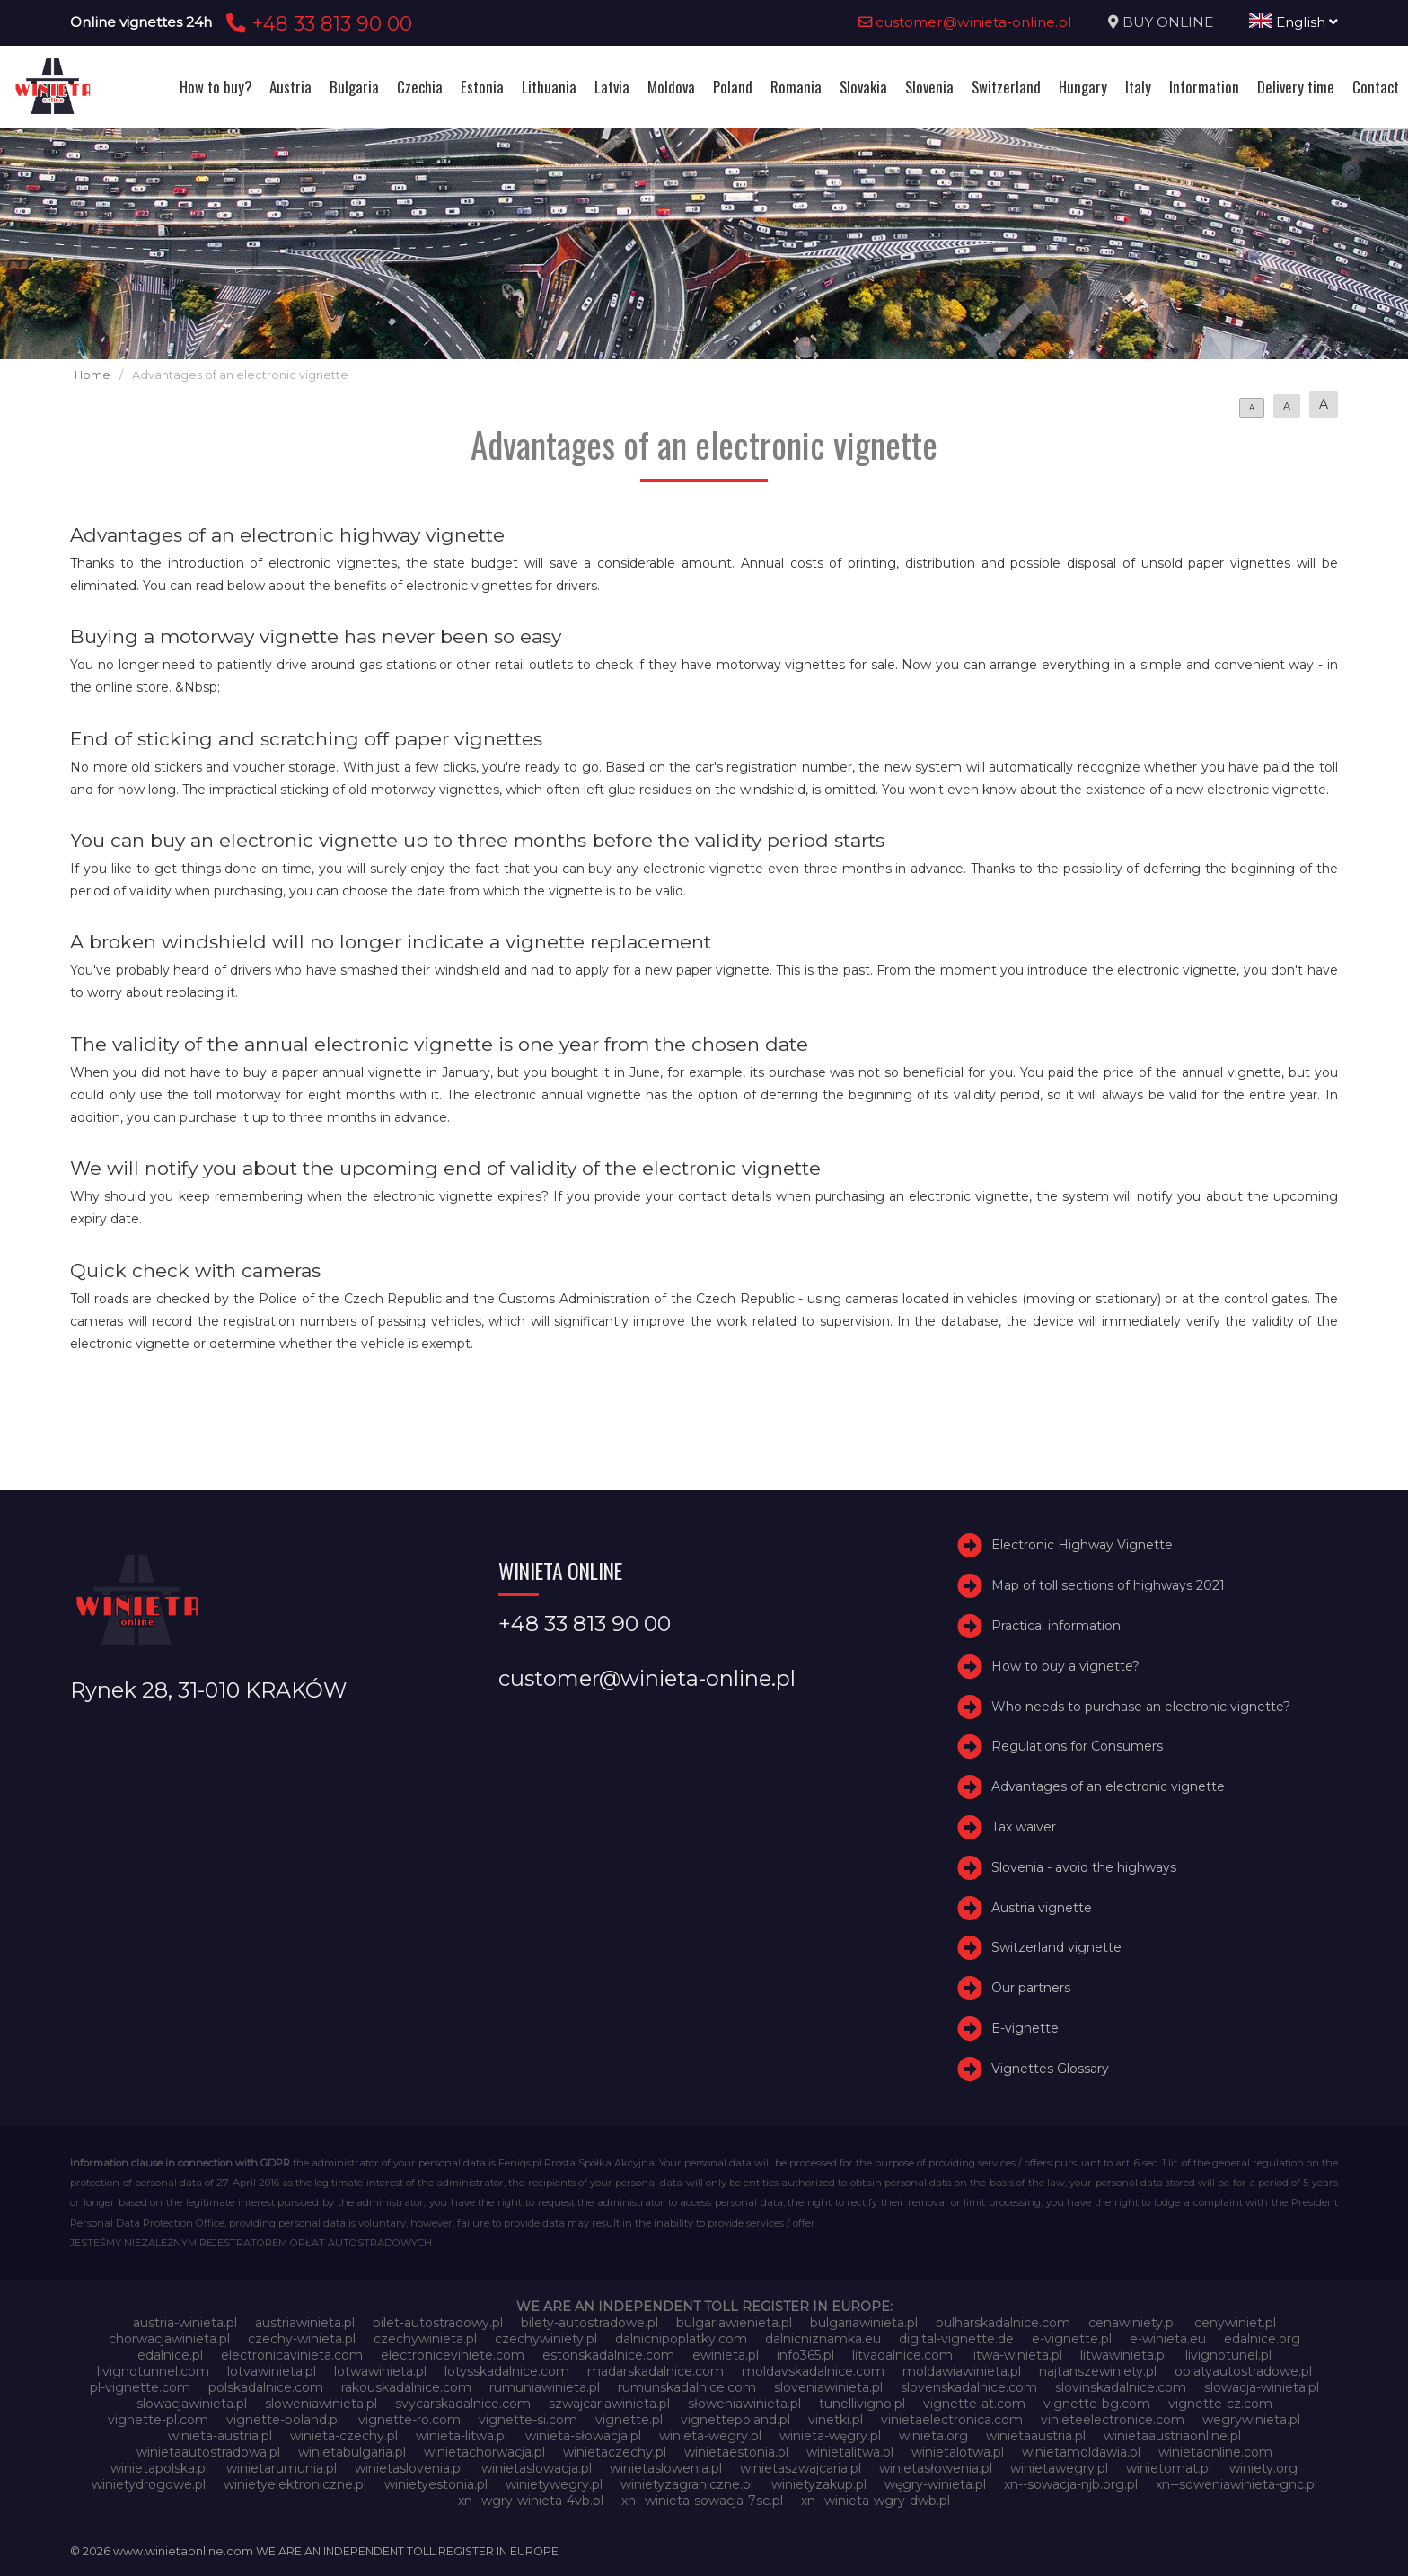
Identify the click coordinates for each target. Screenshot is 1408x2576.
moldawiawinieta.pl (961, 2371)
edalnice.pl (170, 2355)
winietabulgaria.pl (352, 2452)
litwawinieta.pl (1123, 2355)
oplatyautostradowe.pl (1243, 2371)
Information (1204, 86)
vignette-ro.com (409, 2420)
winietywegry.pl (554, 2484)
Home (92, 375)
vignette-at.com (974, 2403)
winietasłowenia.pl (935, 2468)
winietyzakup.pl (819, 2484)
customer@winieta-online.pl (965, 22)
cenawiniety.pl (1132, 2323)
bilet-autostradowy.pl (438, 2323)
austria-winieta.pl (185, 2323)
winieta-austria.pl (220, 2436)
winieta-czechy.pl (344, 2436)
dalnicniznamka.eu (823, 2339)
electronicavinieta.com (292, 2355)
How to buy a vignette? (1065, 1666)
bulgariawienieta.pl (734, 2323)
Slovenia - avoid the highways (1083, 1867)
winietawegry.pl (1059, 2468)
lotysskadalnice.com (506, 2371)
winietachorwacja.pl (484, 2452)
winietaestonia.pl (736, 2452)
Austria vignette (1041, 1908)
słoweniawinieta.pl (744, 2403)
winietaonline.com (1215, 2452)
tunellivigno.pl (862, 2403)
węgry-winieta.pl (935, 2484)
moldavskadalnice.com (813, 2371)
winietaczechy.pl (614, 2452)
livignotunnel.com (153, 2371)
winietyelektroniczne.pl (295, 2484)
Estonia (482, 86)
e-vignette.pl (1072, 2339)
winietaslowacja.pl (536, 2468)
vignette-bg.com (1096, 2403)
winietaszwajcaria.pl (800, 2468)
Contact (1375, 86)
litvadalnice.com (902, 2355)
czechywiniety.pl (546, 2339)
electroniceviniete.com (452, 2355)
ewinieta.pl (725, 2355)
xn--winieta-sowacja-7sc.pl (702, 2500)
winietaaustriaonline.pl (1172, 2436)
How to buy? (215, 86)
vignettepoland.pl (735, 2420)
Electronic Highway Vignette (1082, 1546)
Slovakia (863, 86)
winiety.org (1263, 2468)
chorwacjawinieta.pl (169, 2339)
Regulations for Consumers (1077, 1747)
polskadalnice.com (265, 2387)
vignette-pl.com (158, 2420)
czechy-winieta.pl (302, 2339)
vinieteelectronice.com (1112, 2420)
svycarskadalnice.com (463, 2403)
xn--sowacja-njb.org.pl (1071, 2484)
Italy (1138, 86)
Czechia (420, 86)
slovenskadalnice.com (969, 2387)
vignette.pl (629, 2420)
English (1293, 22)
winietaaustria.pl (1036, 2436)
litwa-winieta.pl (1016, 2355)
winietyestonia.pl (436, 2484)
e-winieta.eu (1168, 2339)
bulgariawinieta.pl (864, 2323)
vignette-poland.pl (283, 2420)
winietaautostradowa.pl (208, 2452)
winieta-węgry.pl (830, 2436)
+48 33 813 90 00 (316, 23)
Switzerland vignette (1056, 1947)
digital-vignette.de (956, 2339)
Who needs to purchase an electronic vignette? (1140, 1706)
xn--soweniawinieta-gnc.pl (1236, 2484)
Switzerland (1006, 86)
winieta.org (933, 2436)
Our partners (1030, 1988)
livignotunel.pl (1228, 2355)
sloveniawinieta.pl (828, 2387)
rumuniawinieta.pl (544, 2387)
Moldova (671, 86)
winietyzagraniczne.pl (686, 2484)
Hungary (1083, 86)
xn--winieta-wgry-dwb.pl (875, 2500)
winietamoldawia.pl (1081, 2452)
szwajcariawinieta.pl (609, 2403)
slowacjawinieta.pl (191, 2403)
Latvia (611, 86)
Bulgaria (354, 86)
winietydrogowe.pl (149, 2484)
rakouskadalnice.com (406, 2387)
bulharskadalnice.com (1003, 2323)
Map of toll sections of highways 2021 (1108, 1585)
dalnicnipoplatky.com (681, 2339)
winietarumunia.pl (281, 2468)
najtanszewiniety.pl (1098, 2371)
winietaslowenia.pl (666, 2468)
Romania (796, 86)
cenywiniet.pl (1235, 2323)
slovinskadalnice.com (1120, 2387)
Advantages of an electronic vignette (1108, 1786)
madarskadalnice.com (655, 2371)
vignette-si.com (528, 2420)
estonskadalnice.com (608, 2355)
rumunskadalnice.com (687, 2387)
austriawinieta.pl (305, 2323)
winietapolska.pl (159, 2468)
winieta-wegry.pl (710, 2436)
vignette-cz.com (1220, 2403)
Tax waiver (1023, 1827)
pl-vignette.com (140, 2387)
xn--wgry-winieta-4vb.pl (530, 2500)
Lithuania (549, 86)
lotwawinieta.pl (380, 2371)
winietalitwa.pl (849, 2452)
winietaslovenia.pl (409, 2468)
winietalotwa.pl (957, 2452)
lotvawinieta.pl (271, 2371)
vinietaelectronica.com (952, 2420)
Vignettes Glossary (1050, 2068)
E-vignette (1025, 2028)
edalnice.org (1262, 2339)
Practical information (1056, 1626)
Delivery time (1295, 86)
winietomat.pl (1168, 2468)
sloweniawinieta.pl (321, 2403)
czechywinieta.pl (425, 2339)
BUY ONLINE (1167, 22)
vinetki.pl (835, 2420)
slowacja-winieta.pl (1261, 2387)
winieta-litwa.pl (461, 2436)
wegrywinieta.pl (1251, 2420)
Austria (290, 86)
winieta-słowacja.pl (583, 2436)
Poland (732, 86)
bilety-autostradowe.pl (589, 2323)
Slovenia (929, 86)
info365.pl (805, 2355)
